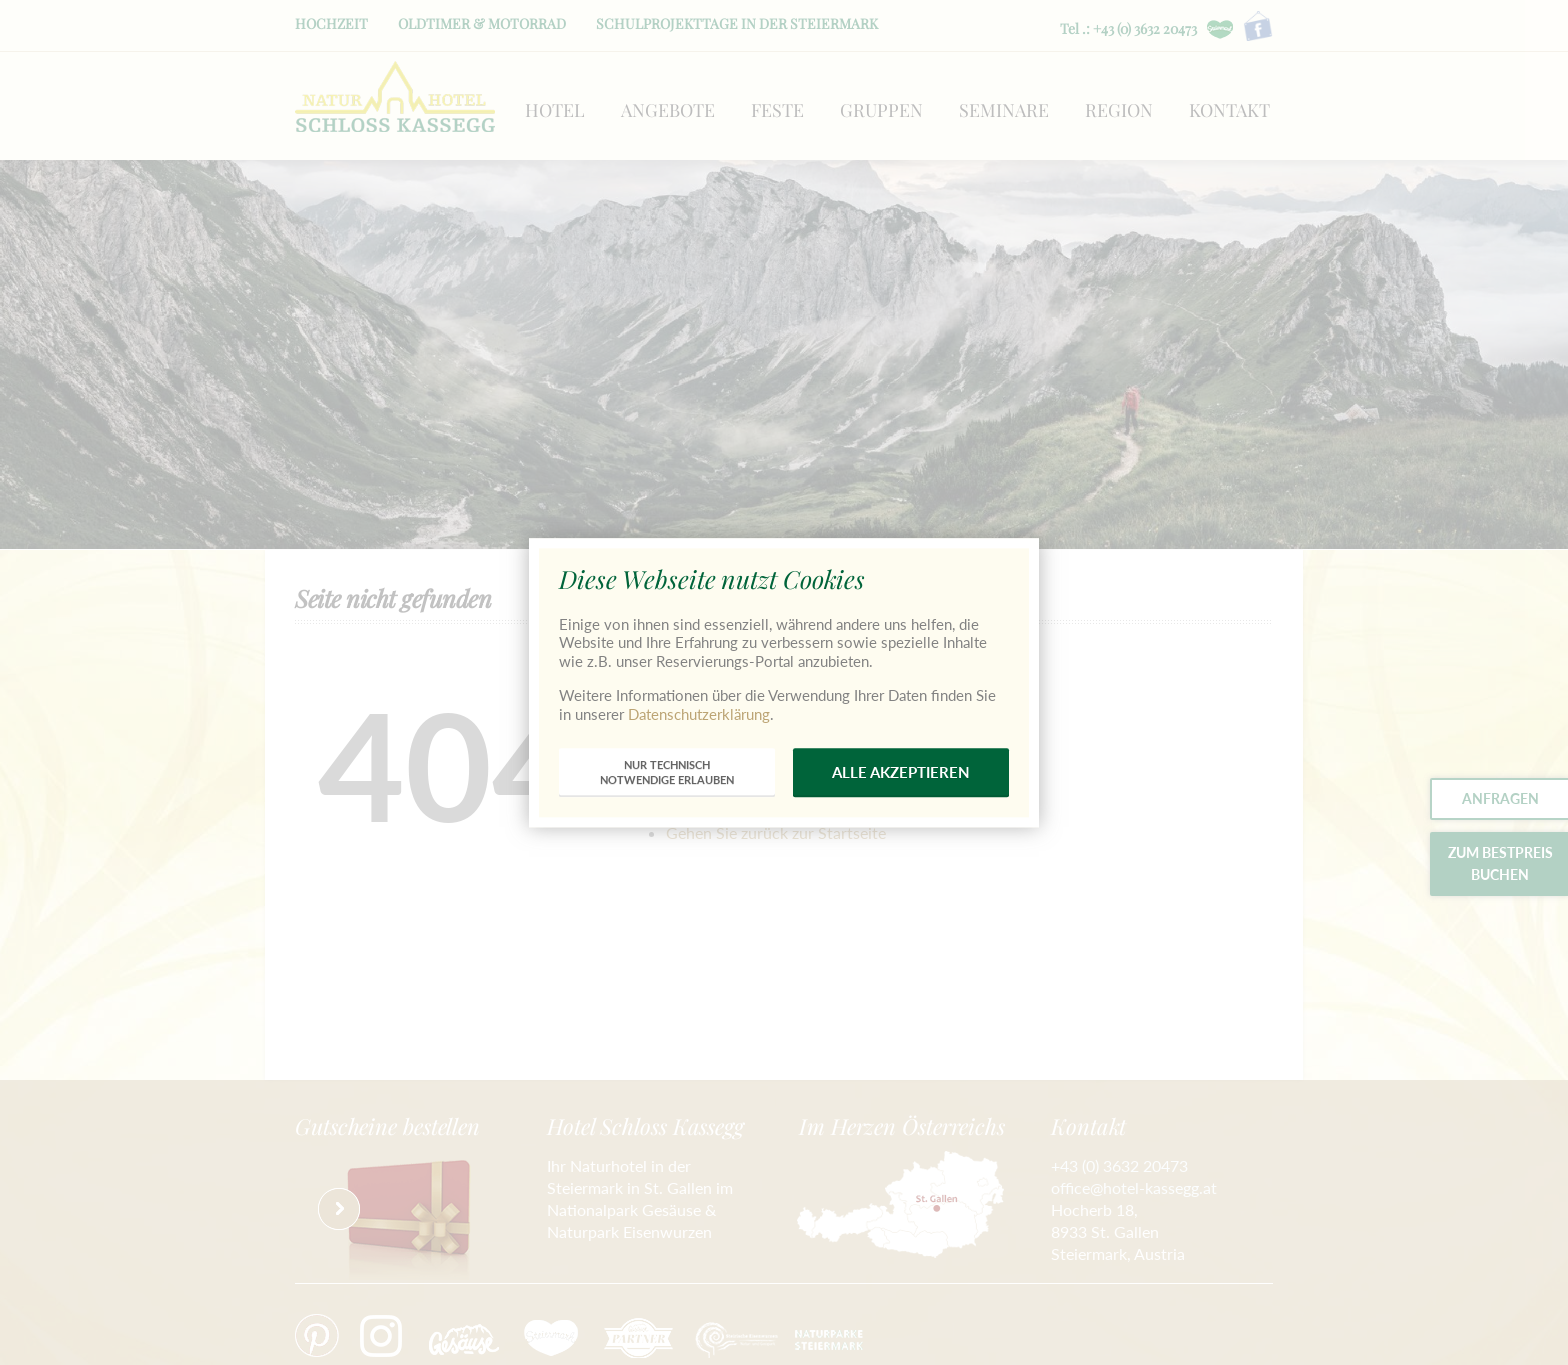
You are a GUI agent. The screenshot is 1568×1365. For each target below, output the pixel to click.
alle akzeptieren (901, 772)
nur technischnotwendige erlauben (667, 772)
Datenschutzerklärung (699, 714)
